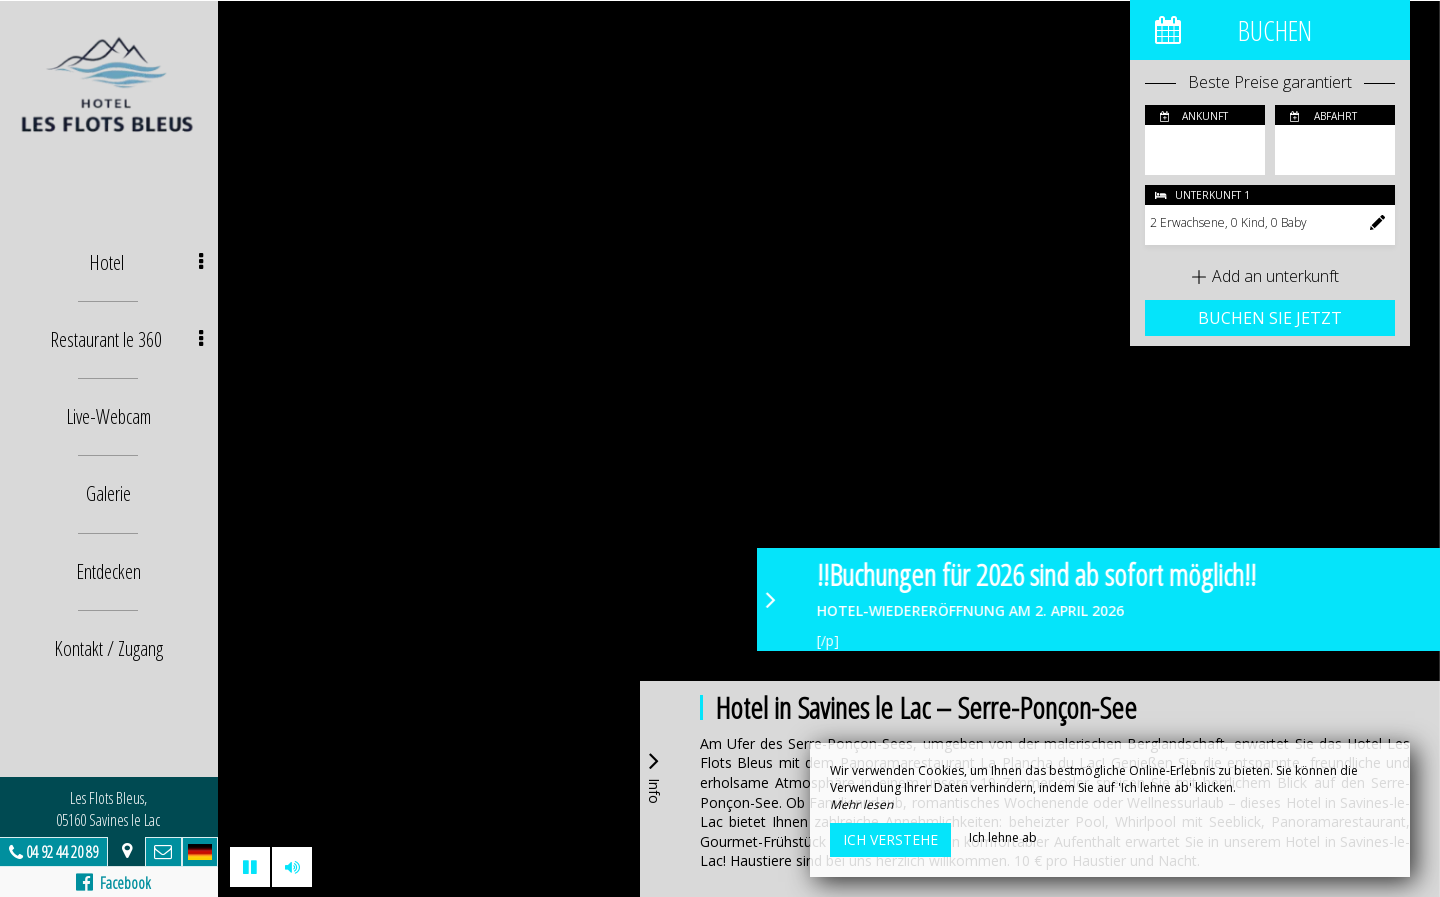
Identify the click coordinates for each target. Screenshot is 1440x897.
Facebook (115, 883)
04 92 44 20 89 (64, 852)
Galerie (110, 493)
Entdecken (110, 570)
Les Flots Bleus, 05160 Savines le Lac (110, 809)
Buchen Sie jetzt (1270, 318)
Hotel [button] (148, 262)
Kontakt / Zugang (110, 647)
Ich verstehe (890, 839)
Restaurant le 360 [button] (128, 339)
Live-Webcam (110, 416)
